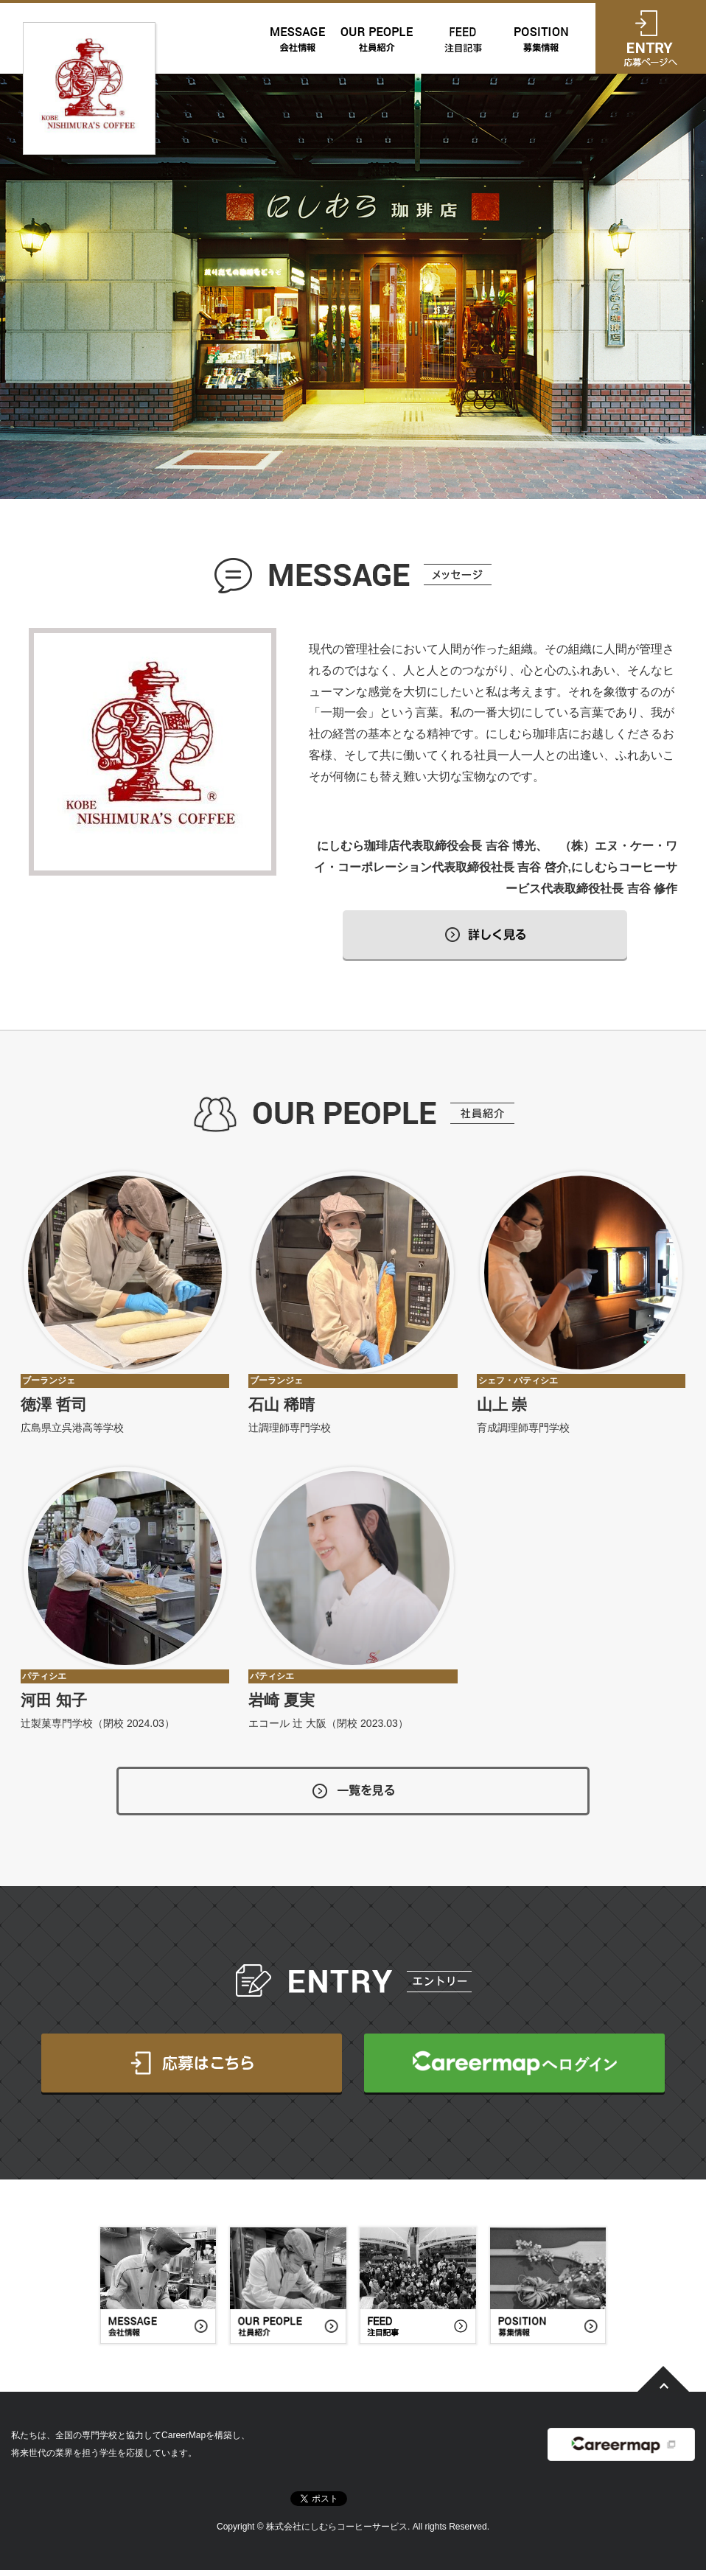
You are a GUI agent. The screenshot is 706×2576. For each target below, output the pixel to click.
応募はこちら (191, 2068)
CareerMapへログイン (514, 2068)
